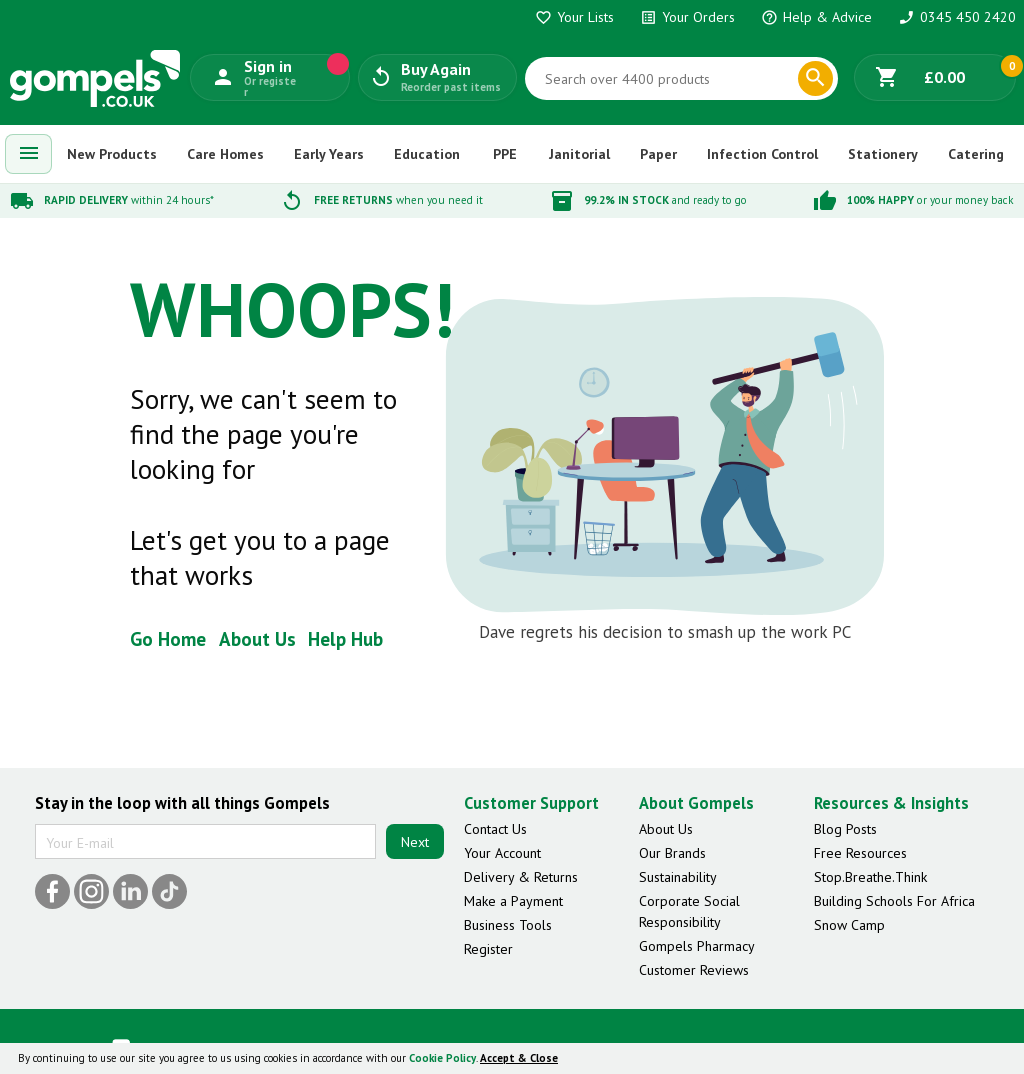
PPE (505, 154)
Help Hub (345, 639)
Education (427, 154)
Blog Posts (845, 829)
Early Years (329, 154)
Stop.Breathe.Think (870, 877)
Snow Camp (849, 925)
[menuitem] (29, 154)
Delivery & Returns (521, 877)
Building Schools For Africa (894, 901)
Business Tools (508, 925)
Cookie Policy (442, 1058)
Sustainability (678, 877)
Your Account (502, 853)
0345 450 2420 (957, 17)
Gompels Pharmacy (697, 946)
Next (415, 842)
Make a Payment (513, 901)
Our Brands (672, 853)
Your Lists (574, 17)
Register (488, 949)
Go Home (168, 639)
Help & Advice (816, 17)
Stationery (883, 154)
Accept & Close (519, 1058)
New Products (112, 154)
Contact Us (495, 829)
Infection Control (762, 154)
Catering (976, 154)
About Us (257, 639)
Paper (658, 154)
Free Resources (860, 853)
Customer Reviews (694, 970)
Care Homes (225, 154)
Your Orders (687, 17)
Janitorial (579, 154)
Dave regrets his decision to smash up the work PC (665, 632)
